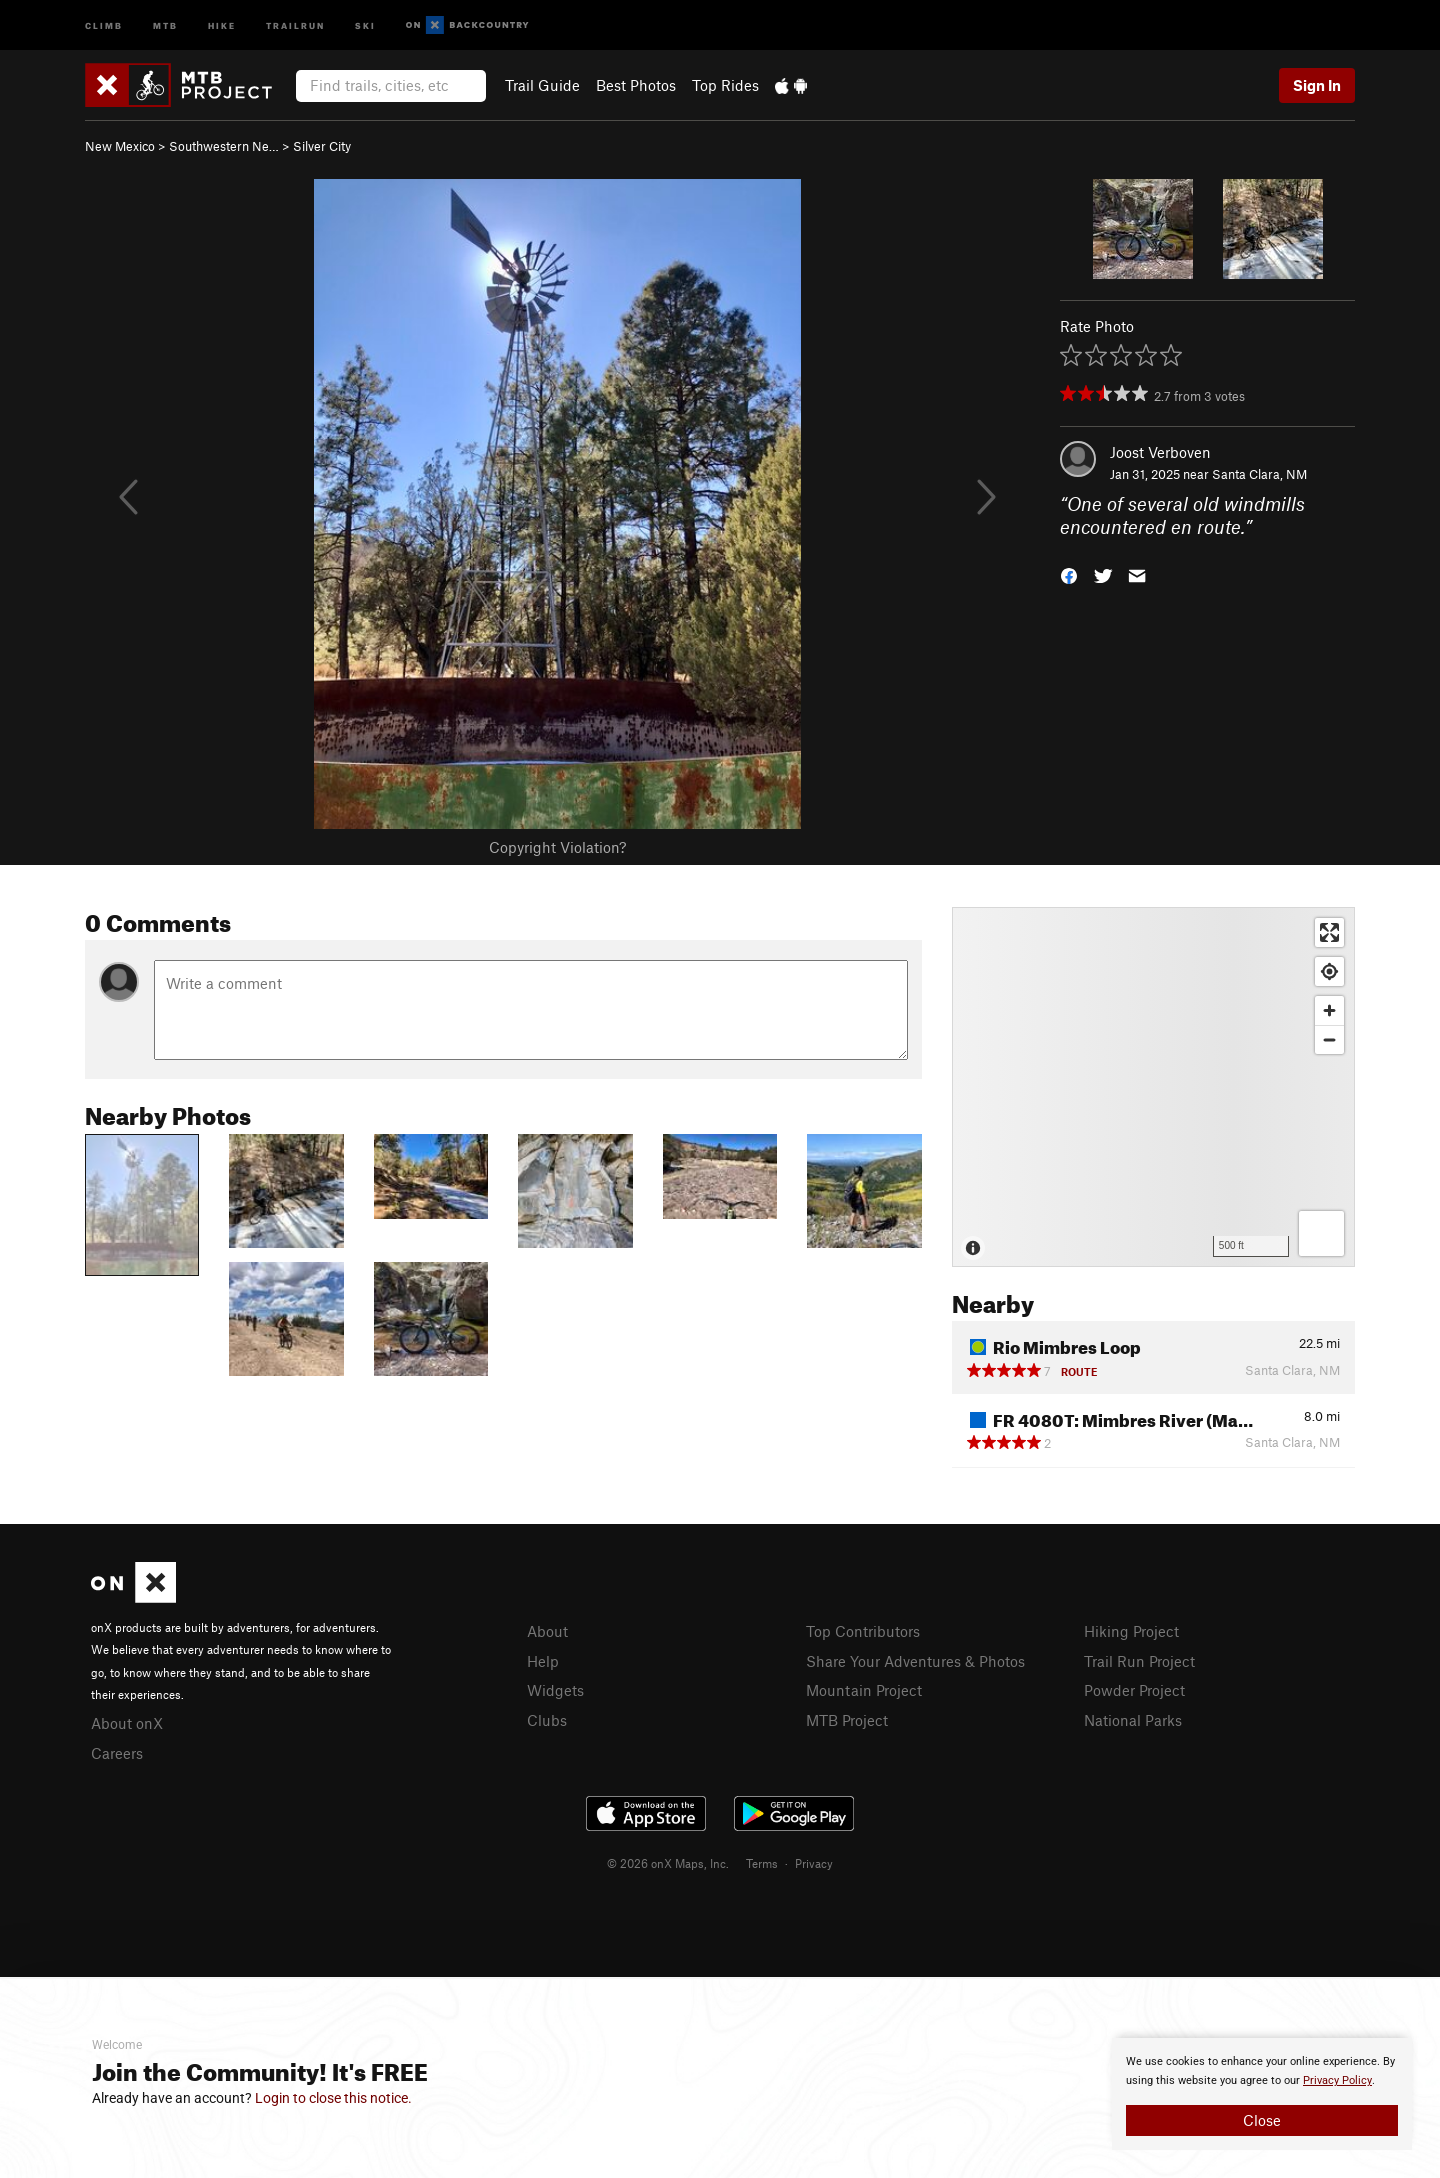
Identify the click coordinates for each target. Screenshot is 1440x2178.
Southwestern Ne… (224, 146)
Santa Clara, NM (1259, 474)
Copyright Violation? (557, 847)
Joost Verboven (1160, 452)
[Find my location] (1329, 971)
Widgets (555, 1690)
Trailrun (295, 24)
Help (543, 1661)
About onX (127, 1723)
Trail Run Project (1139, 1661)
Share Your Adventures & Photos (915, 1661)
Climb (104, 24)
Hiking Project (1131, 1631)
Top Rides (725, 85)
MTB (165, 24)
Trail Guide (542, 85)
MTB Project (847, 1720)
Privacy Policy (1337, 2080)
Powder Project (1134, 1690)
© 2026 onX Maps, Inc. (668, 1863)
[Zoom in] (1329, 1010)
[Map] (1153, 1087)
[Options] (1321, 1233)
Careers (117, 1753)
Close (1262, 2120)
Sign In (1317, 85)
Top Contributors (863, 1631)
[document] (1262, 2094)
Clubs (547, 1720)
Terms (762, 1863)
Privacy (814, 1863)
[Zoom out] (1329, 1039)
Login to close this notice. (333, 2098)
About (547, 1631)
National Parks (1133, 1720)
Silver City (322, 146)
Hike (222, 24)
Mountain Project (864, 1690)
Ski (365, 24)
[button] (1069, 573)
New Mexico (120, 146)
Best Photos (636, 85)
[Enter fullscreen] (1329, 932)
